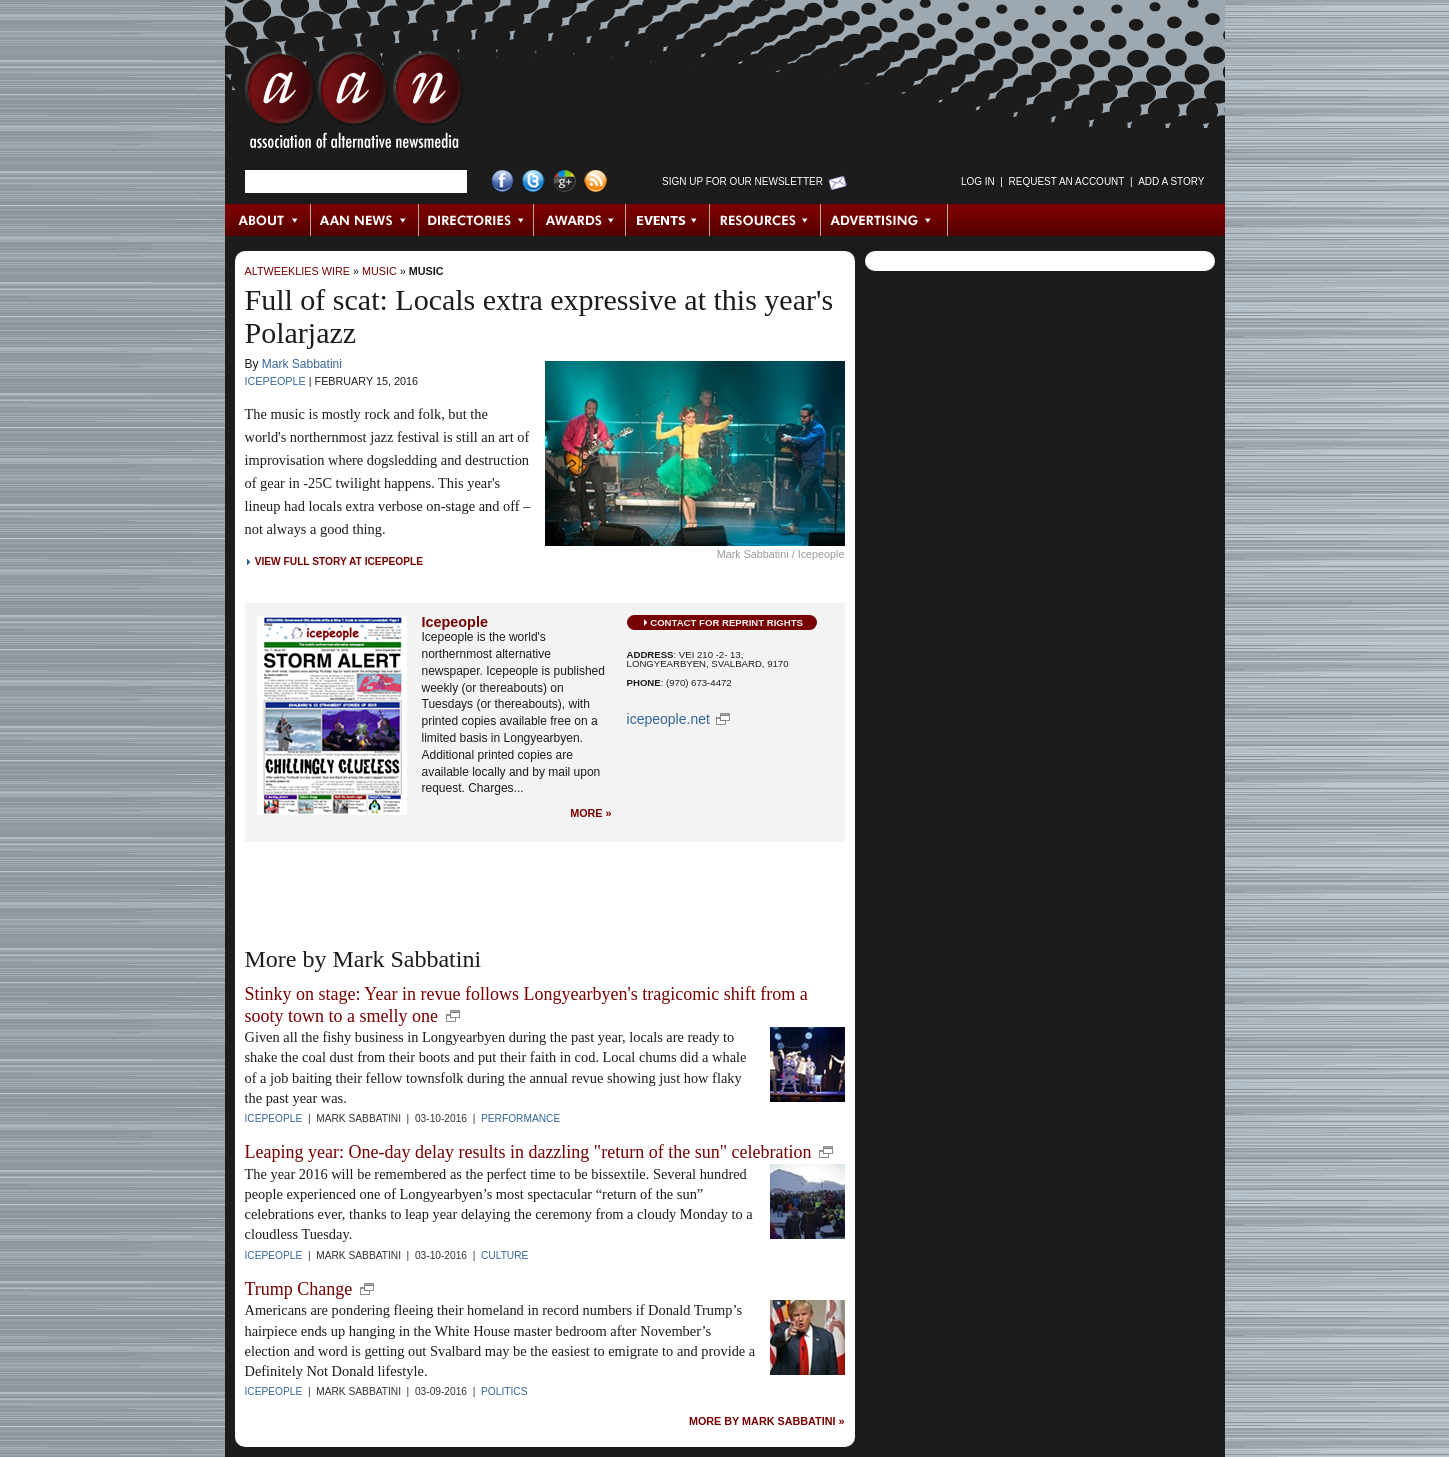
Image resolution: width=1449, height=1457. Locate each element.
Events (668, 220)
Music (379, 271)
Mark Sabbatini (302, 364)
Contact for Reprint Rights (726, 622)
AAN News (365, 220)
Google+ (564, 181)
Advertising (884, 220)
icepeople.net (668, 719)
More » (590, 813)
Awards (580, 220)
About (268, 220)
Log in (978, 181)
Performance (520, 1118)
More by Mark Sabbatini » (767, 1421)
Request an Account (1067, 181)
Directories (476, 220)
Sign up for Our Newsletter (742, 181)
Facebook (502, 181)
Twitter (533, 181)
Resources (765, 220)
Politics (504, 1391)
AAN (354, 105)
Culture (504, 1255)
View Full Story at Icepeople (339, 561)
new (453, 1016)
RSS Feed (595, 181)
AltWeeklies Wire (297, 271)
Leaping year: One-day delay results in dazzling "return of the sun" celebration (528, 1152)
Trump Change (299, 1289)
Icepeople (275, 381)
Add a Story (1171, 181)
